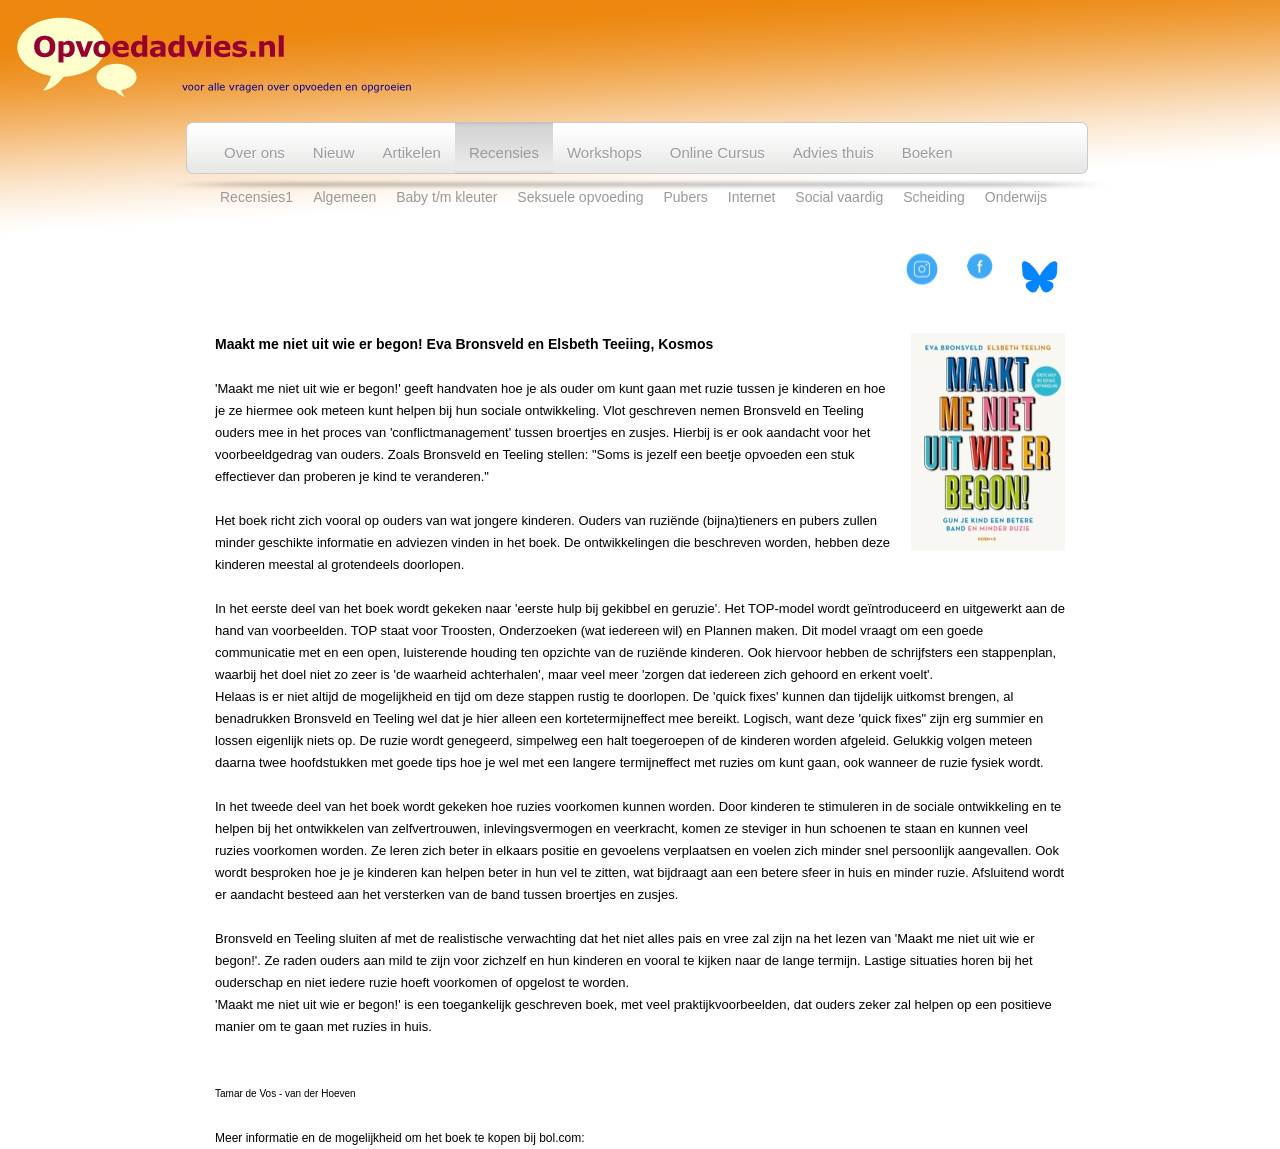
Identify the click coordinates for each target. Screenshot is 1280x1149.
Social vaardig (839, 197)
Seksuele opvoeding (580, 197)
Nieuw (334, 152)
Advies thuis (833, 152)
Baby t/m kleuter (446, 197)
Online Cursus (717, 152)
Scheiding (934, 197)
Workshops (604, 152)
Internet (751, 197)
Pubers (685, 197)
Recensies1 (256, 197)
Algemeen (344, 197)
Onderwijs (1016, 197)
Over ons (254, 152)
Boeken (927, 152)
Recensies (504, 152)
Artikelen (412, 152)
